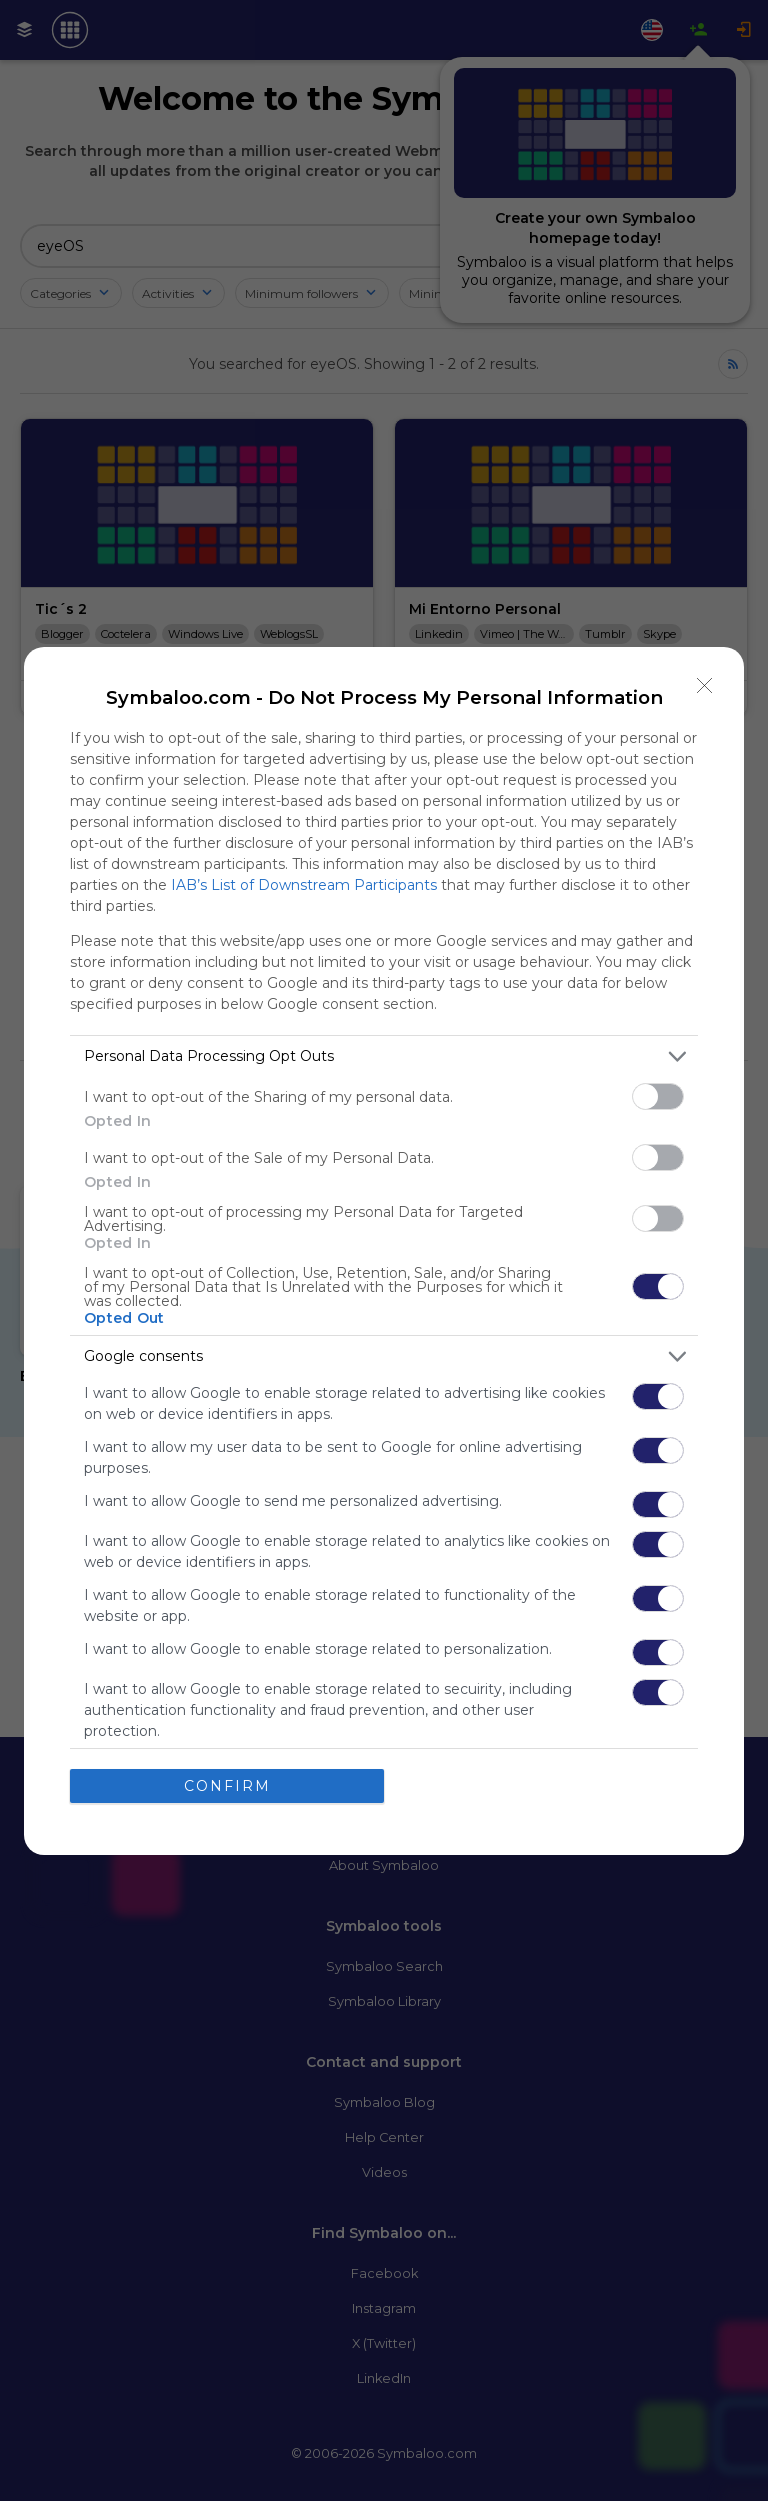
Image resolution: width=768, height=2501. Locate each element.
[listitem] (384, 1056)
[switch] (658, 1096)
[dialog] (384, 1251)
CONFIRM (227, 1786)
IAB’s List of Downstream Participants (304, 885)
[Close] (705, 686)
